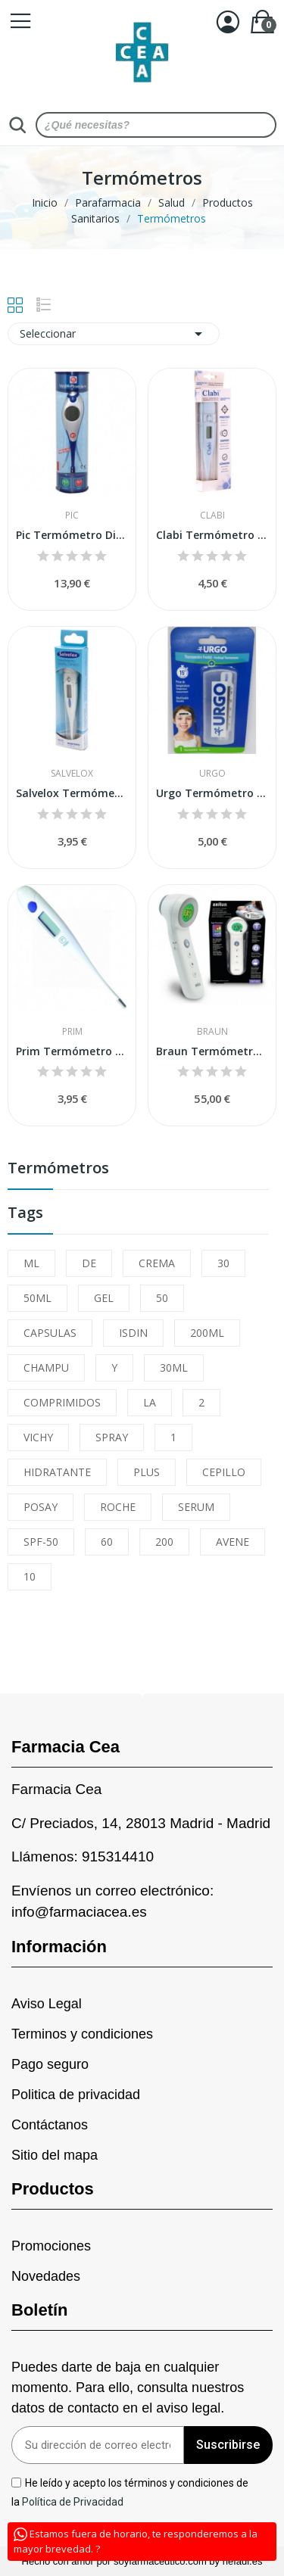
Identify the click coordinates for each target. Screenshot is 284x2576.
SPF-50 (40, 1541)
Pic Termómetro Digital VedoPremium (72, 535)
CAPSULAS (49, 1332)
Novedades (45, 2276)
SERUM (196, 1507)
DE (89, 1263)
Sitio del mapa (54, 2155)
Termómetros (58, 1169)
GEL (104, 1298)
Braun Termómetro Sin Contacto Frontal (212, 1051)
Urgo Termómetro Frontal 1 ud (212, 793)
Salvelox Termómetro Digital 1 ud (72, 793)
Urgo (212, 773)
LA (149, 1402)
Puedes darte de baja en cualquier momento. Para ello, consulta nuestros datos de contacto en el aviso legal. (127, 2388)
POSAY (40, 1507)
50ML (37, 1298)
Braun (212, 1031)
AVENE (232, 1541)
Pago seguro (50, 2064)
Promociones (51, 2246)
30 (223, 1263)
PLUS (146, 1472)
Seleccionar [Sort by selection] (114, 334)
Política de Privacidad (74, 2502)
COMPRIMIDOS (62, 1402)
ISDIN (133, 1332)
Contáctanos (49, 2124)
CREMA (157, 1263)
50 (162, 1298)
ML (31, 1263)
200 (164, 1541)
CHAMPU (46, 1367)
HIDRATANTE (57, 1472)
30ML (174, 1367)
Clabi (212, 515)
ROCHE (118, 1507)
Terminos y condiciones (82, 2034)
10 (29, 1576)
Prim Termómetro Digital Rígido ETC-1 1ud (72, 1051)
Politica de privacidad (75, 2094)
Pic (72, 515)
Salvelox (72, 773)
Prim (72, 1031)
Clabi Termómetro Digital (212, 535)
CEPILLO (223, 1472)
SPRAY (111, 1437)
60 (107, 1541)
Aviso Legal (46, 2003)
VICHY (38, 1437)
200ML (207, 1332)
